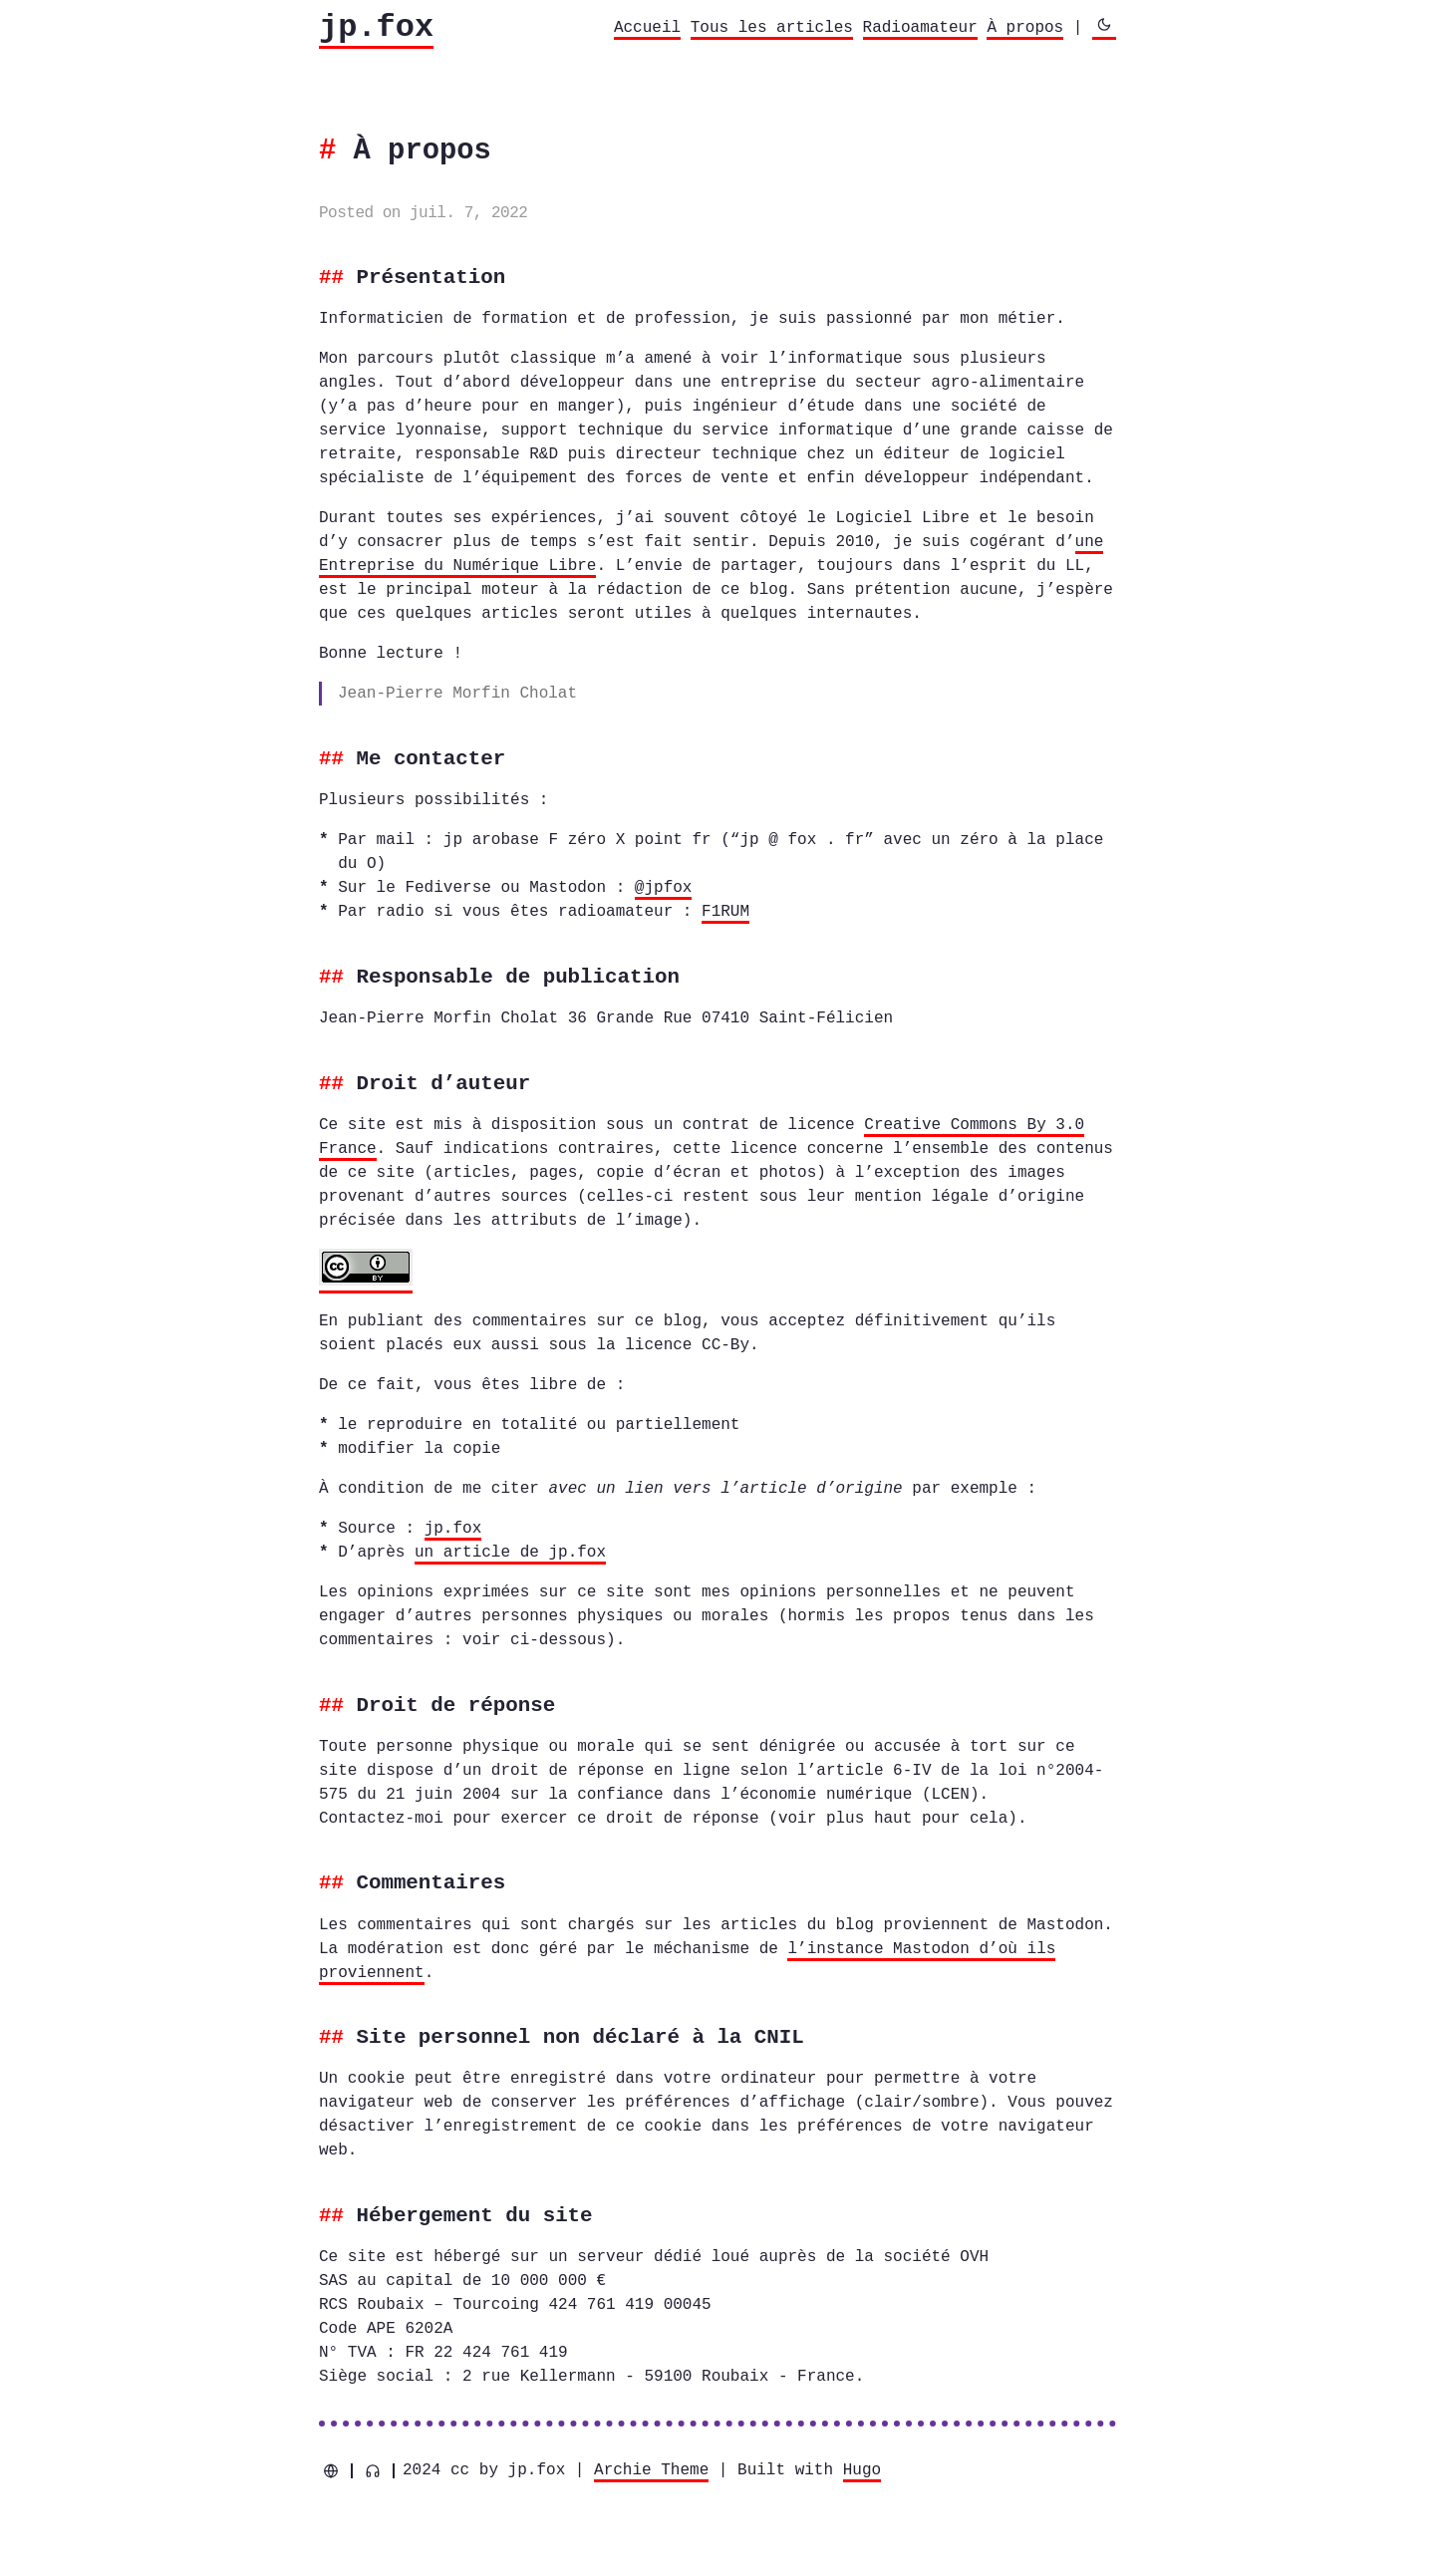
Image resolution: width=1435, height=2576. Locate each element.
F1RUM (725, 912)
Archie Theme (651, 2468)
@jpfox (664, 888)
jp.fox (376, 27)
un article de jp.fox (510, 1551)
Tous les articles (772, 28)
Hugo (862, 2468)
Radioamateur (920, 28)
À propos (1025, 28)
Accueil (647, 28)
